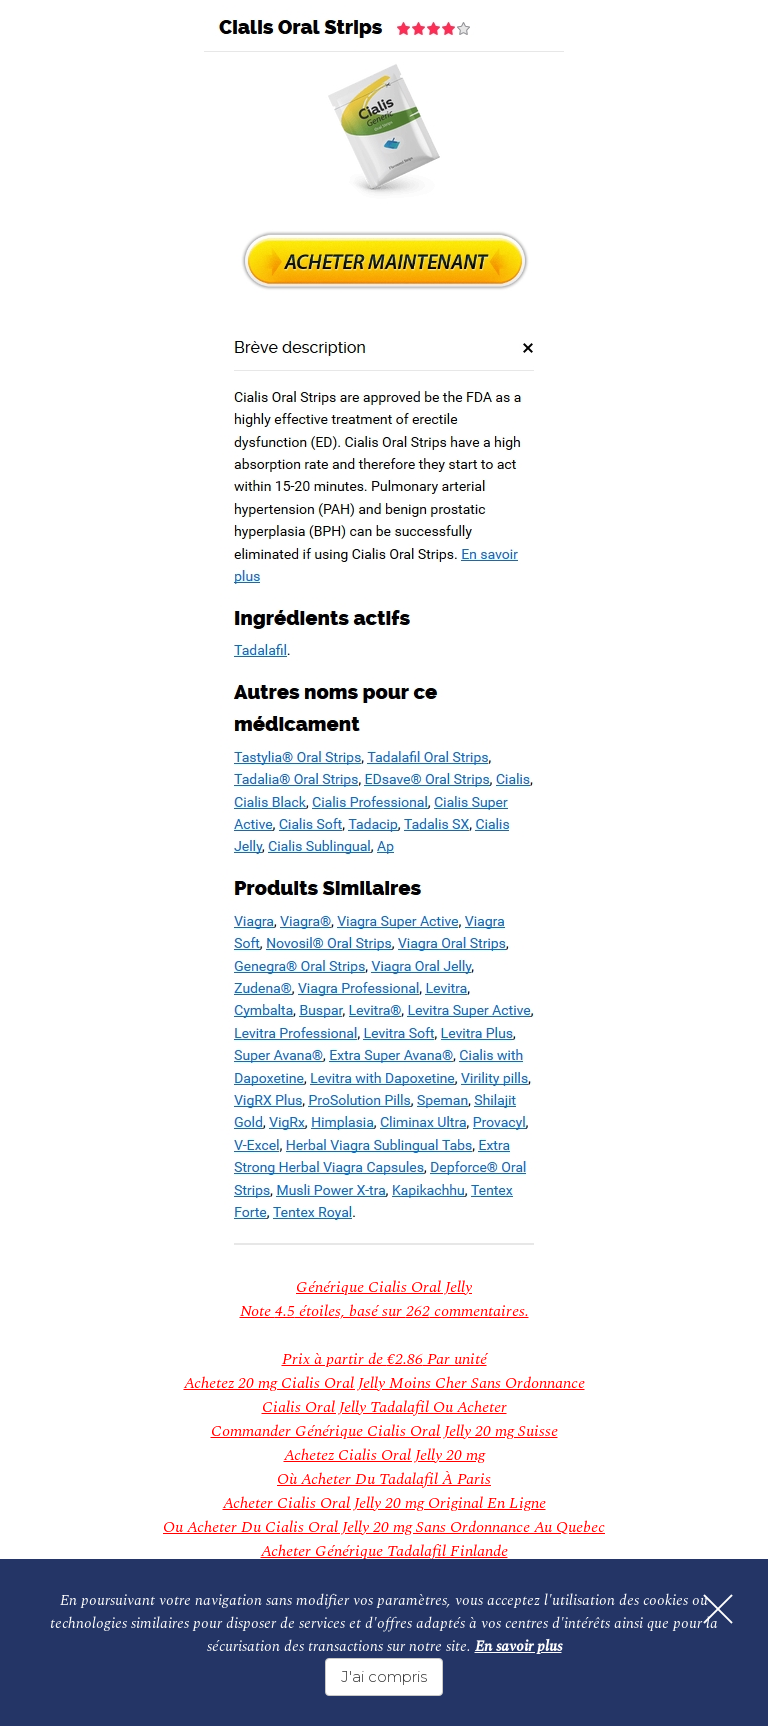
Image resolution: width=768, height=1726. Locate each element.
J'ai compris (384, 1676)
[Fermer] (718, 1609)
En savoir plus (518, 1646)
